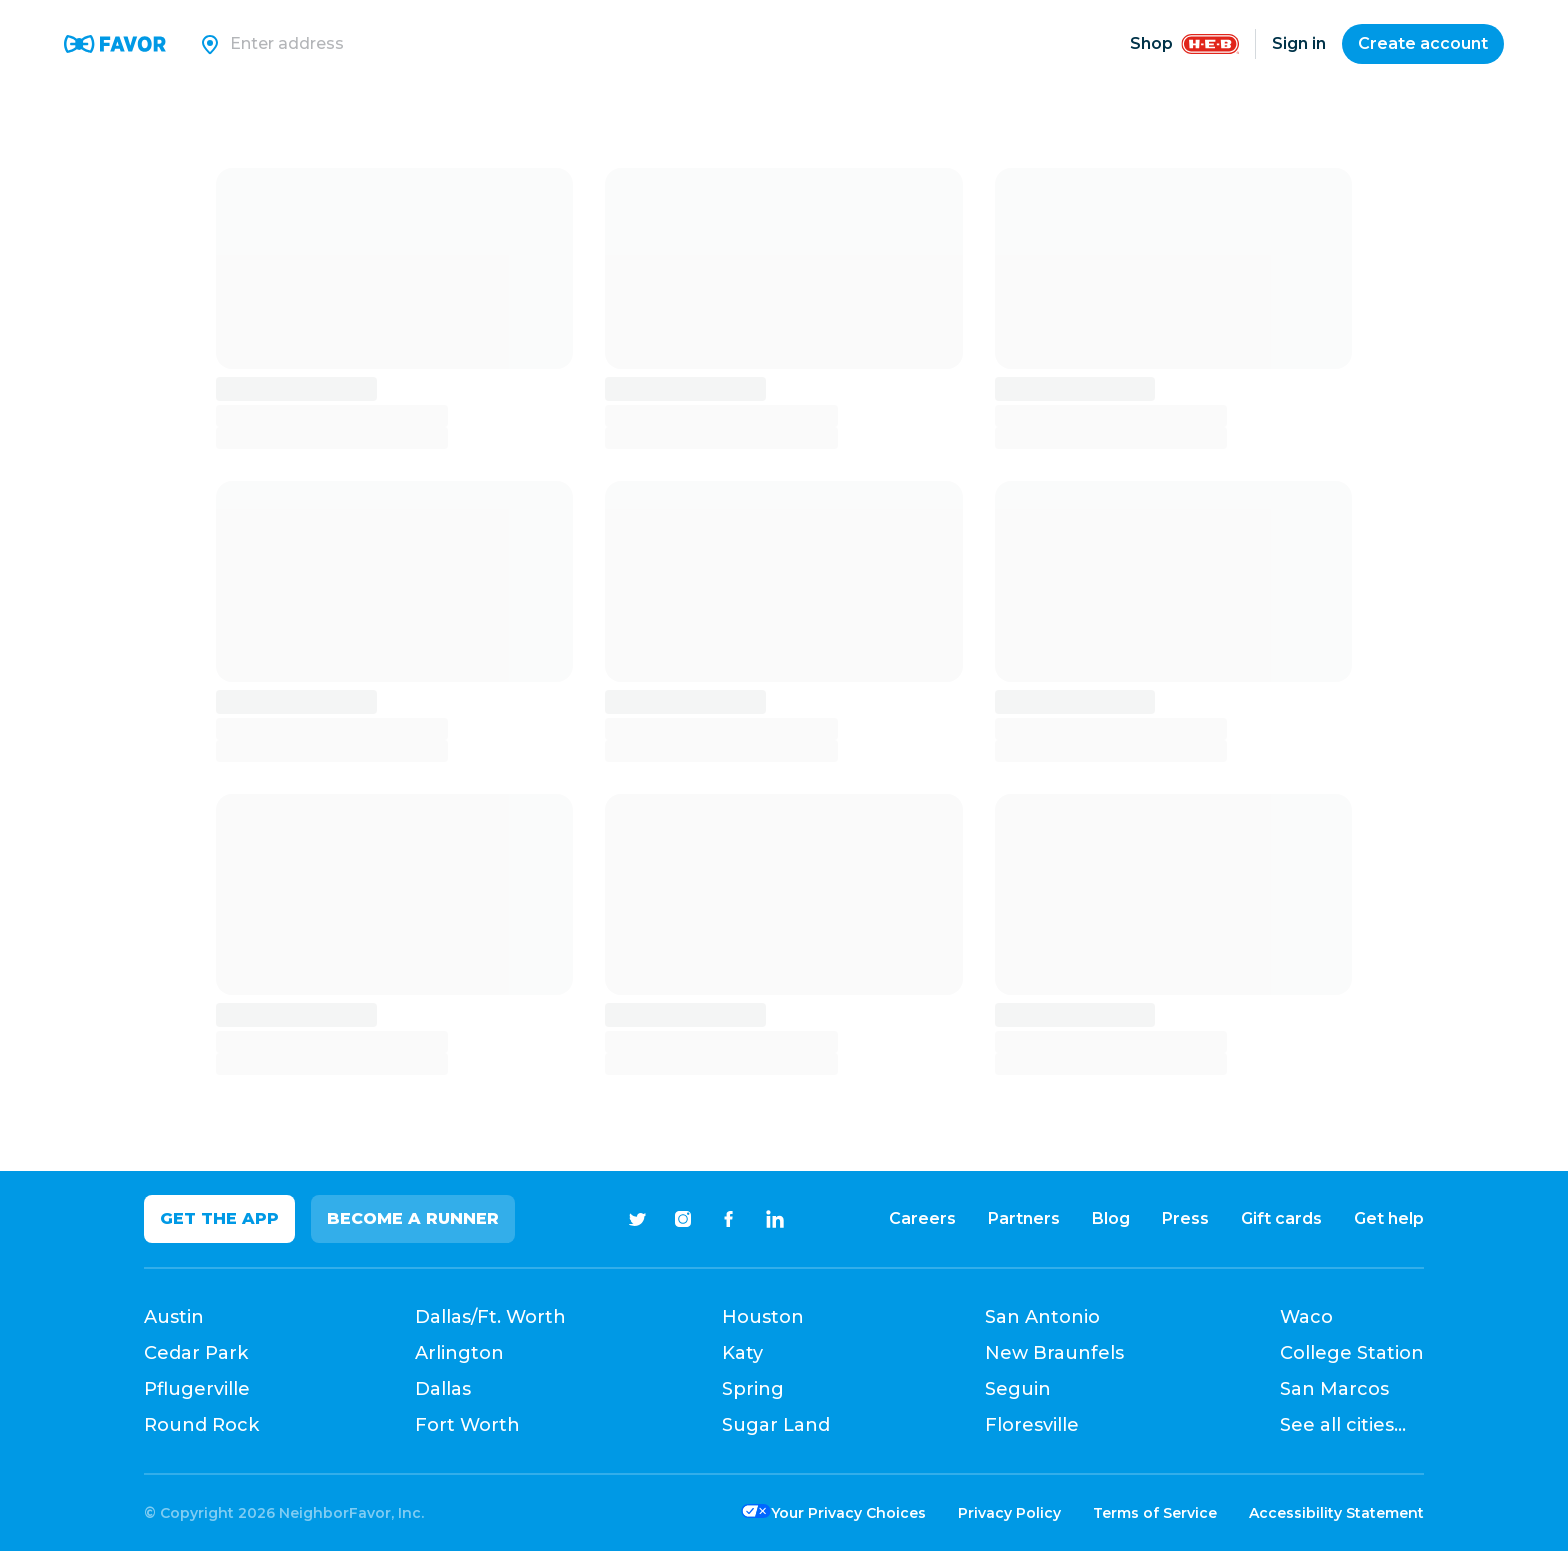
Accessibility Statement (1336, 1513)
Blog (1111, 1218)
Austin (174, 1317)
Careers (922, 1218)
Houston (763, 1317)
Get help (1389, 1218)
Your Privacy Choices (848, 1513)
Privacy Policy (1009, 1513)
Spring (753, 1389)
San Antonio (1042, 1317)
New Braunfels (1054, 1353)
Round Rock (201, 1425)
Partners (1024, 1218)
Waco (1306, 1317)
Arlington (459, 1353)
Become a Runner (413, 1218)
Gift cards (1281, 1218)
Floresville (1032, 1425)
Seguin (1018, 1389)
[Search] (495, 44)
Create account (1423, 43)
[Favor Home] (115, 44)
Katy (742, 1353)
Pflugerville (197, 1389)
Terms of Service (1155, 1513)
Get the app (219, 1218)
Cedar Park (196, 1353)
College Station (1352, 1353)
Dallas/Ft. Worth (490, 1317)
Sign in (1299, 43)
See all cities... (1343, 1425)
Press (1185, 1218)
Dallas (443, 1389)
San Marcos (1334, 1389)
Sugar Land (776, 1425)
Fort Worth (467, 1425)
